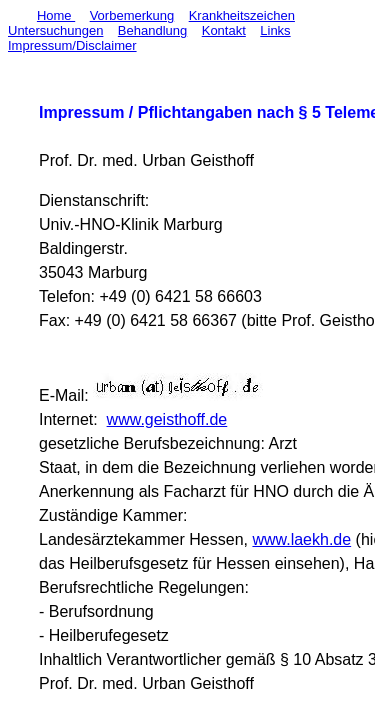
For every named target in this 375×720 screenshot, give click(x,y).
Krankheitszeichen (242, 15)
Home (56, 15)
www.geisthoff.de (167, 419)
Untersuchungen (55, 30)
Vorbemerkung (132, 15)
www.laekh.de (301, 539)
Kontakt (224, 30)
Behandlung (152, 30)
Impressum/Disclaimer (72, 45)
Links (275, 30)
